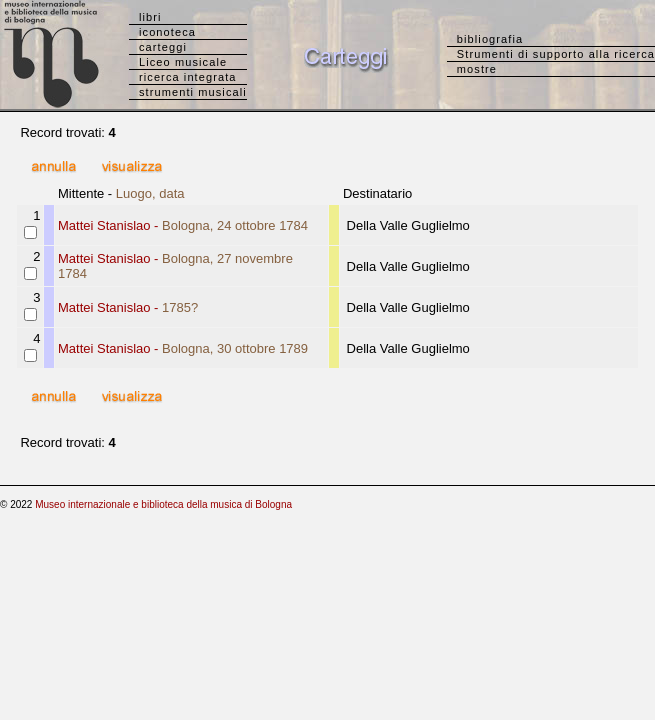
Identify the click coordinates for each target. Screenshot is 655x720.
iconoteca (167, 32)
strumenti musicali (193, 92)
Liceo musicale (183, 62)
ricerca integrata (188, 77)
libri (150, 17)
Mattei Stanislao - (183, 225)
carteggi (163, 47)
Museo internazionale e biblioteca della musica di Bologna (163, 504)
